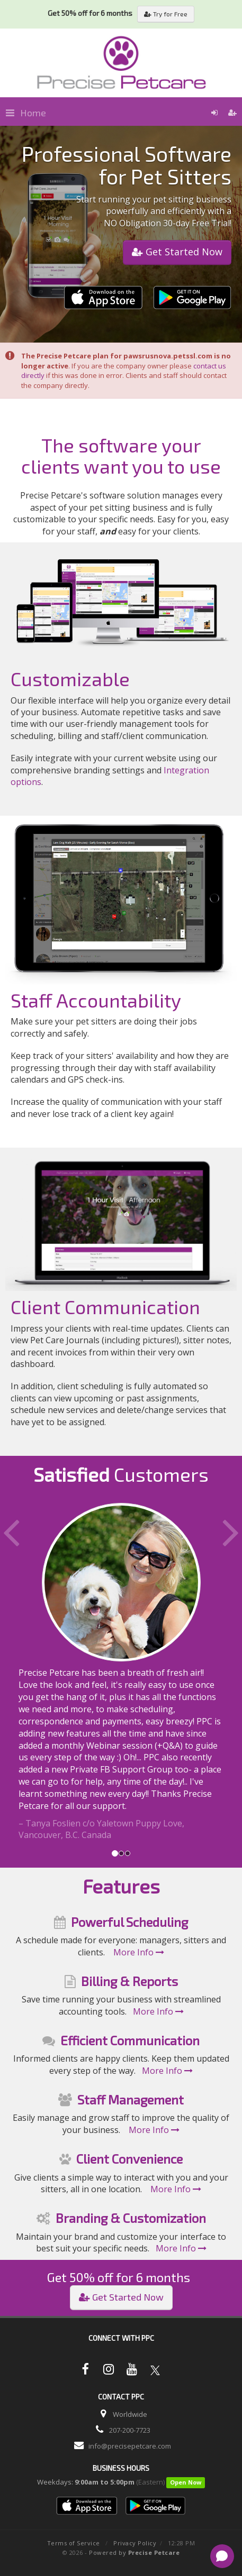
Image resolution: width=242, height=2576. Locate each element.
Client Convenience (129, 2158)
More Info (138, 1952)
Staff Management (130, 2099)
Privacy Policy (134, 2543)
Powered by (134, 2552)
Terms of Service (73, 2543)
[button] (18, 1672)
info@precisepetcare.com (129, 2446)
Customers (121, 1474)
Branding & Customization (131, 2218)
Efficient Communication (130, 2040)
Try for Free (165, 13)
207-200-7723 (129, 2430)
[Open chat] (222, 2556)
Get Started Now (177, 251)
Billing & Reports (129, 1981)
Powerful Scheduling (129, 1921)
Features (121, 1886)
